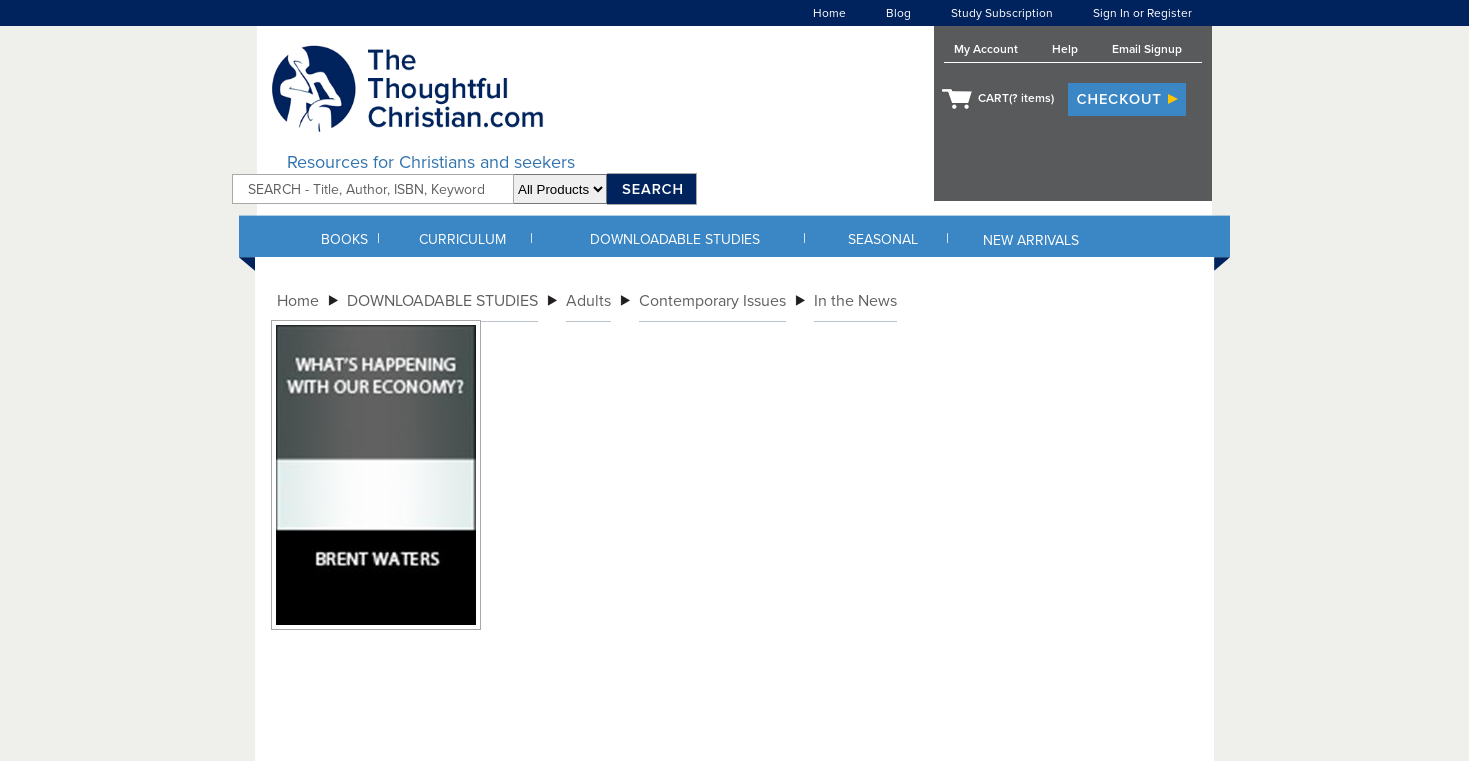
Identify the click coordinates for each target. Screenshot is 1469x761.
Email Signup (1147, 49)
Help (1065, 49)
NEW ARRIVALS (1031, 240)
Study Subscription (1002, 13)
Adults (588, 301)
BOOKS (344, 239)
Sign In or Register (1142, 13)
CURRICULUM (462, 239)
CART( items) (1016, 98)
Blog (898, 13)
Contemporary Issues (712, 301)
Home (829, 13)
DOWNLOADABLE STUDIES (675, 239)
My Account (986, 49)
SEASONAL (883, 239)
